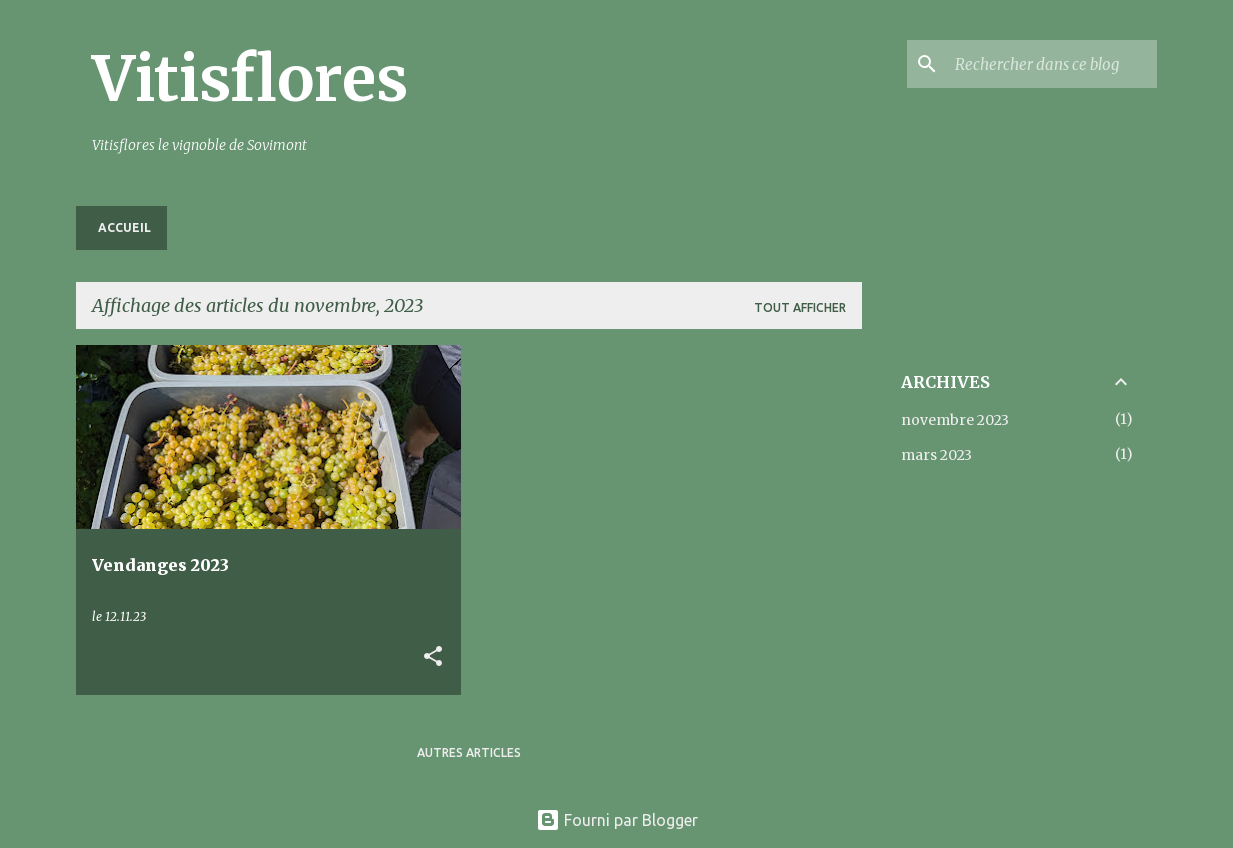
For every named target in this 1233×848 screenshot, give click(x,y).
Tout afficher (800, 307)
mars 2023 (936, 455)
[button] (433, 657)
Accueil (124, 227)
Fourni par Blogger (617, 820)
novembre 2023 (955, 420)
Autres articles (469, 752)
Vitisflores (250, 79)
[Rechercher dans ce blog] (1052, 64)
